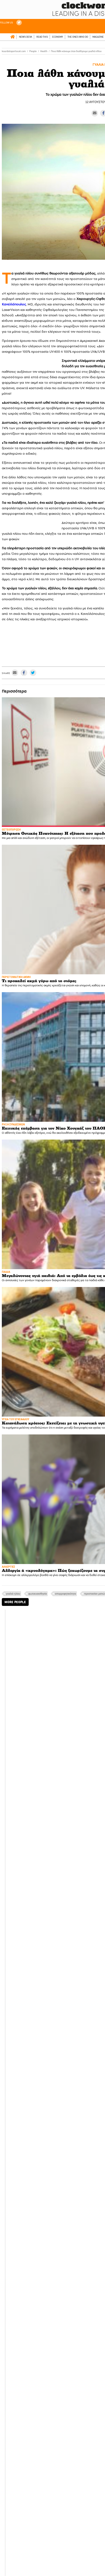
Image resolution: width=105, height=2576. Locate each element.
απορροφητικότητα (65, 1667)
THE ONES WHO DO (77, 36)
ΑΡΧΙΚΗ (13, 37)
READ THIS (42, 36)
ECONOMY (57, 36)
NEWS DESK (25, 36)
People (33, 51)
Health (43, 51)
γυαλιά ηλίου (13, 1667)
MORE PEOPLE (15, 1676)
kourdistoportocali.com (14, 51)
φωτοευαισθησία (37, 1667)
